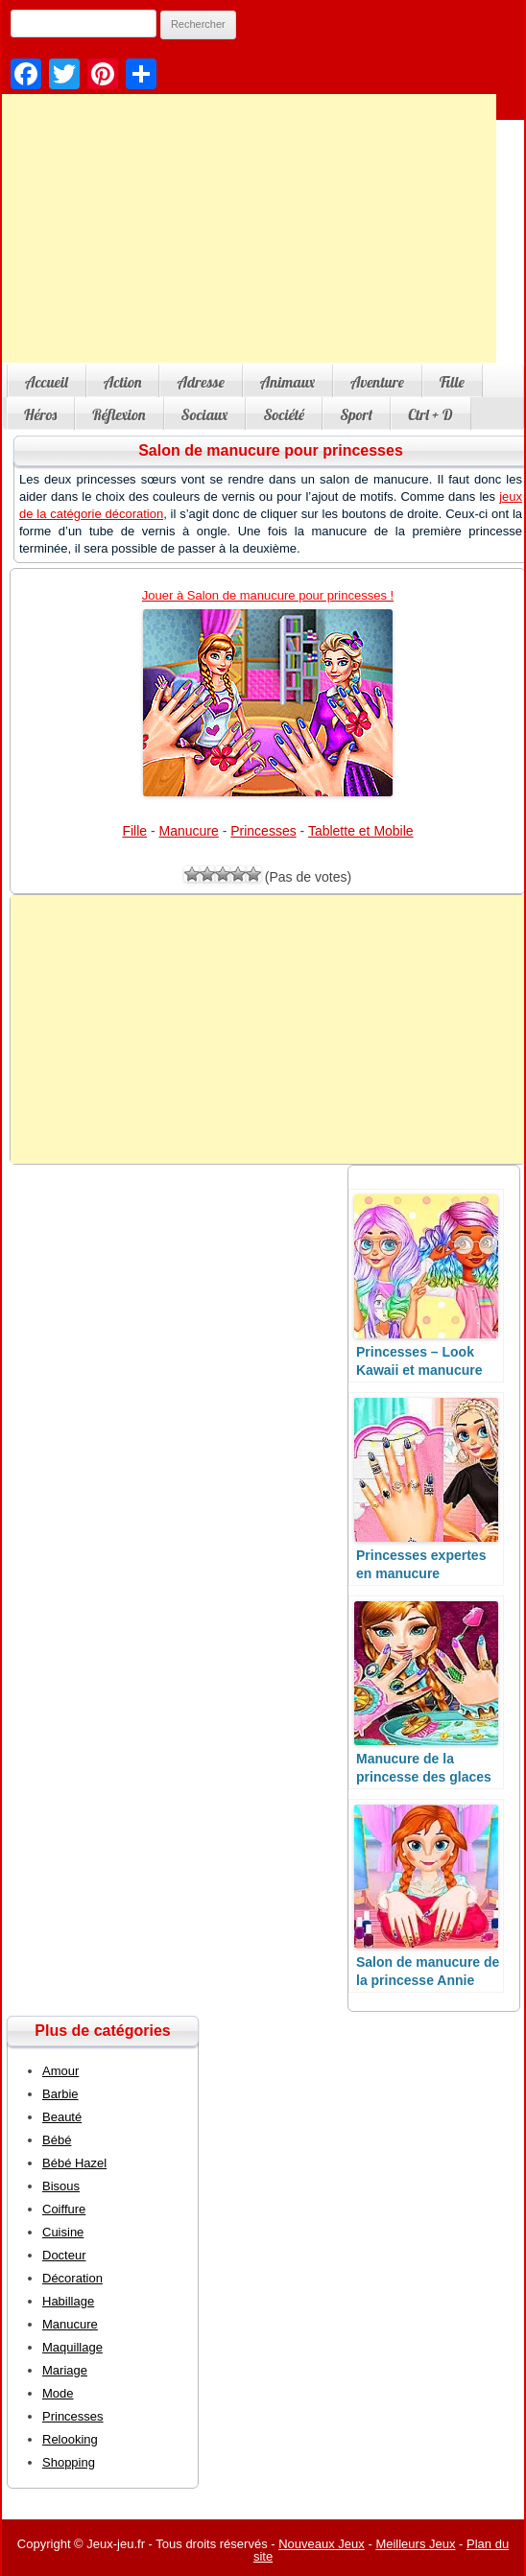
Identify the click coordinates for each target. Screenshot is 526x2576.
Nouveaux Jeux (321, 2544)
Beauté (62, 2117)
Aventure (377, 381)
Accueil (46, 381)
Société (283, 414)
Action (123, 381)
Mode (58, 2393)
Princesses (263, 831)
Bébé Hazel (74, 2163)
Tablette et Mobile (361, 831)
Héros (40, 414)
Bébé (56, 2140)
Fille (452, 381)
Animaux (287, 381)
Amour (60, 2071)
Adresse (200, 381)
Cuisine (63, 2232)
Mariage (64, 2370)
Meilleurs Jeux (415, 2544)
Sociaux (204, 414)
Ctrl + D (430, 414)
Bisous (61, 2186)
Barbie (60, 2094)
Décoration (72, 2278)
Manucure (189, 831)
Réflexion (118, 414)
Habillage (68, 2301)
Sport (356, 414)
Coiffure (63, 2209)
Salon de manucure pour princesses (270, 450)
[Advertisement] (268, 1029)
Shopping (68, 2462)
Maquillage (72, 2347)
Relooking (70, 2439)
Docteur (64, 2255)
